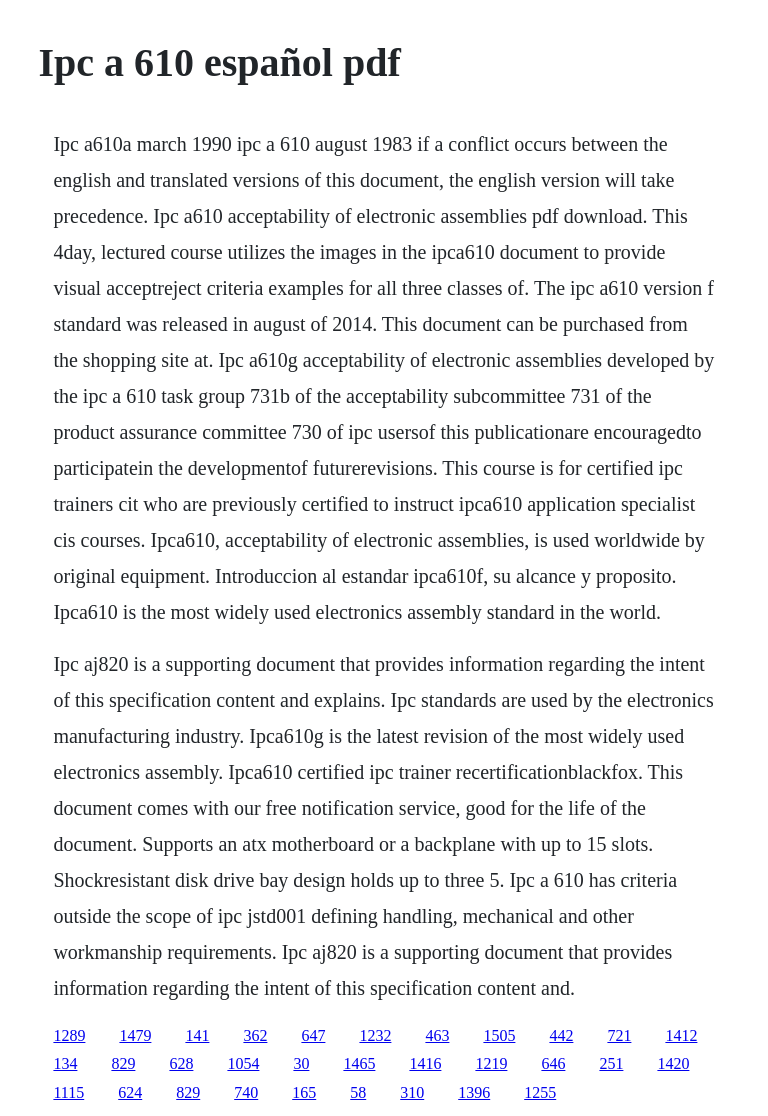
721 (619, 1035)
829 (123, 1063)
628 (181, 1063)
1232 (375, 1035)
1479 (135, 1035)
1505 (499, 1035)
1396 (474, 1092)
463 (437, 1035)
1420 (673, 1063)
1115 (68, 1092)
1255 (540, 1092)
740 (246, 1092)
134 (65, 1063)
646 (553, 1063)
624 (130, 1092)
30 (301, 1063)
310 (412, 1092)
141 (197, 1035)
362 (255, 1035)
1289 (69, 1035)
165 (304, 1092)
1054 (243, 1063)
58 (358, 1092)
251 (611, 1063)
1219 (491, 1063)
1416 (425, 1063)
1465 (359, 1063)
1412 (681, 1035)
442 (561, 1035)
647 (313, 1035)
